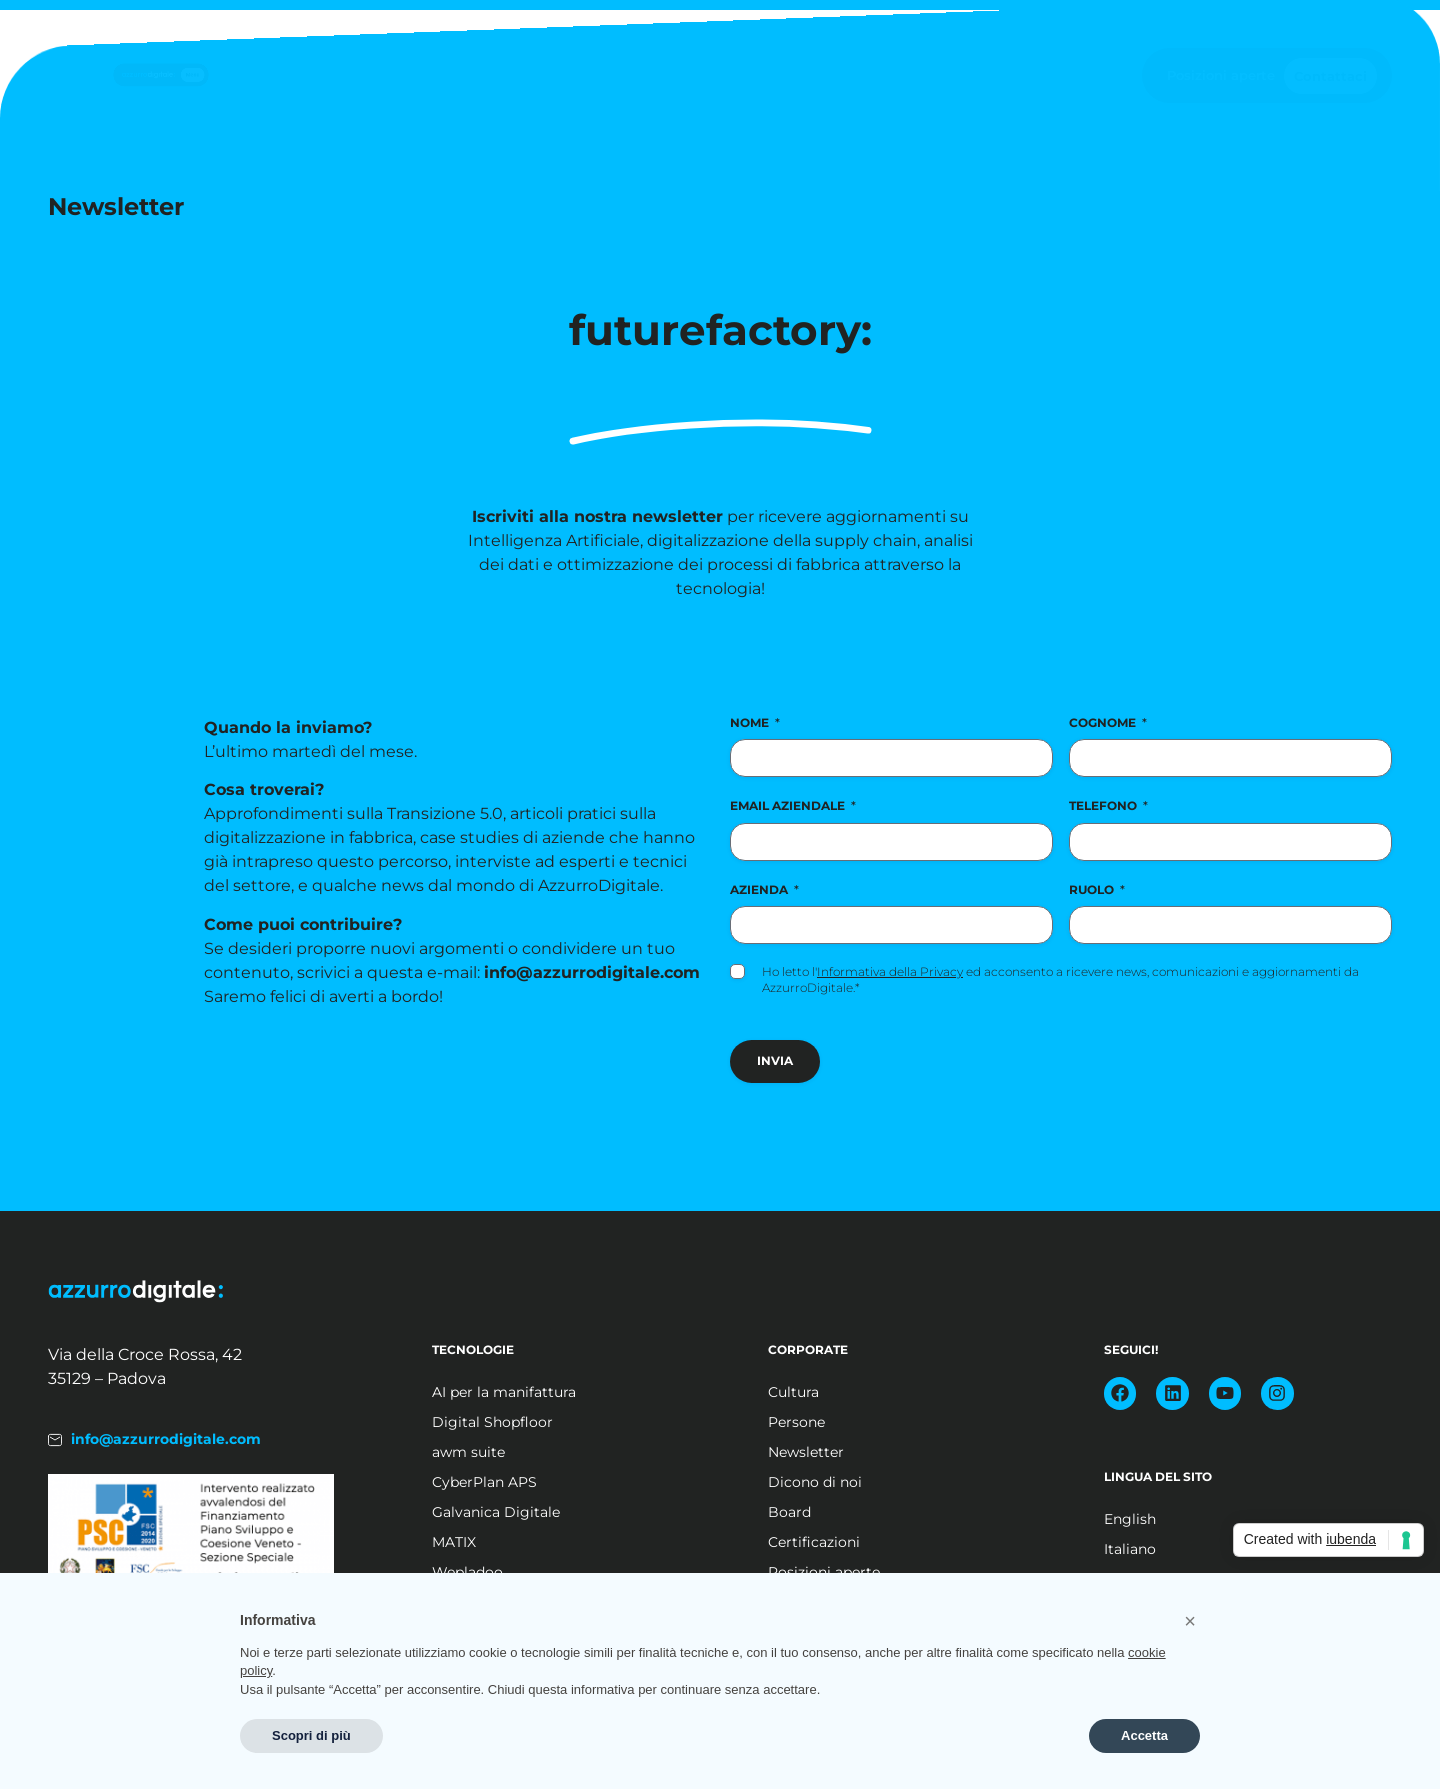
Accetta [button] (1144, 1735)
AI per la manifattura (504, 1392)
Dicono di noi (815, 1482)
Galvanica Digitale (496, 1512)
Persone (796, 1422)
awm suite (468, 1452)
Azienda (764, 889)
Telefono (1108, 805)
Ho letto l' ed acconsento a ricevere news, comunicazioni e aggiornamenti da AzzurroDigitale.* (1060, 979)
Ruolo (1097, 889)
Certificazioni (814, 1542)
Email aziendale (793, 805)
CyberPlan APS (484, 1482)
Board (789, 1512)
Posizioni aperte (1221, 75)
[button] (1190, 1621)
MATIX (454, 1542)
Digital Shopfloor (492, 1422)
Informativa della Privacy (890, 971)
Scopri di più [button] (311, 1735)
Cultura (793, 1392)
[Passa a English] (1214, 1519)
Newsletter (806, 1452)
